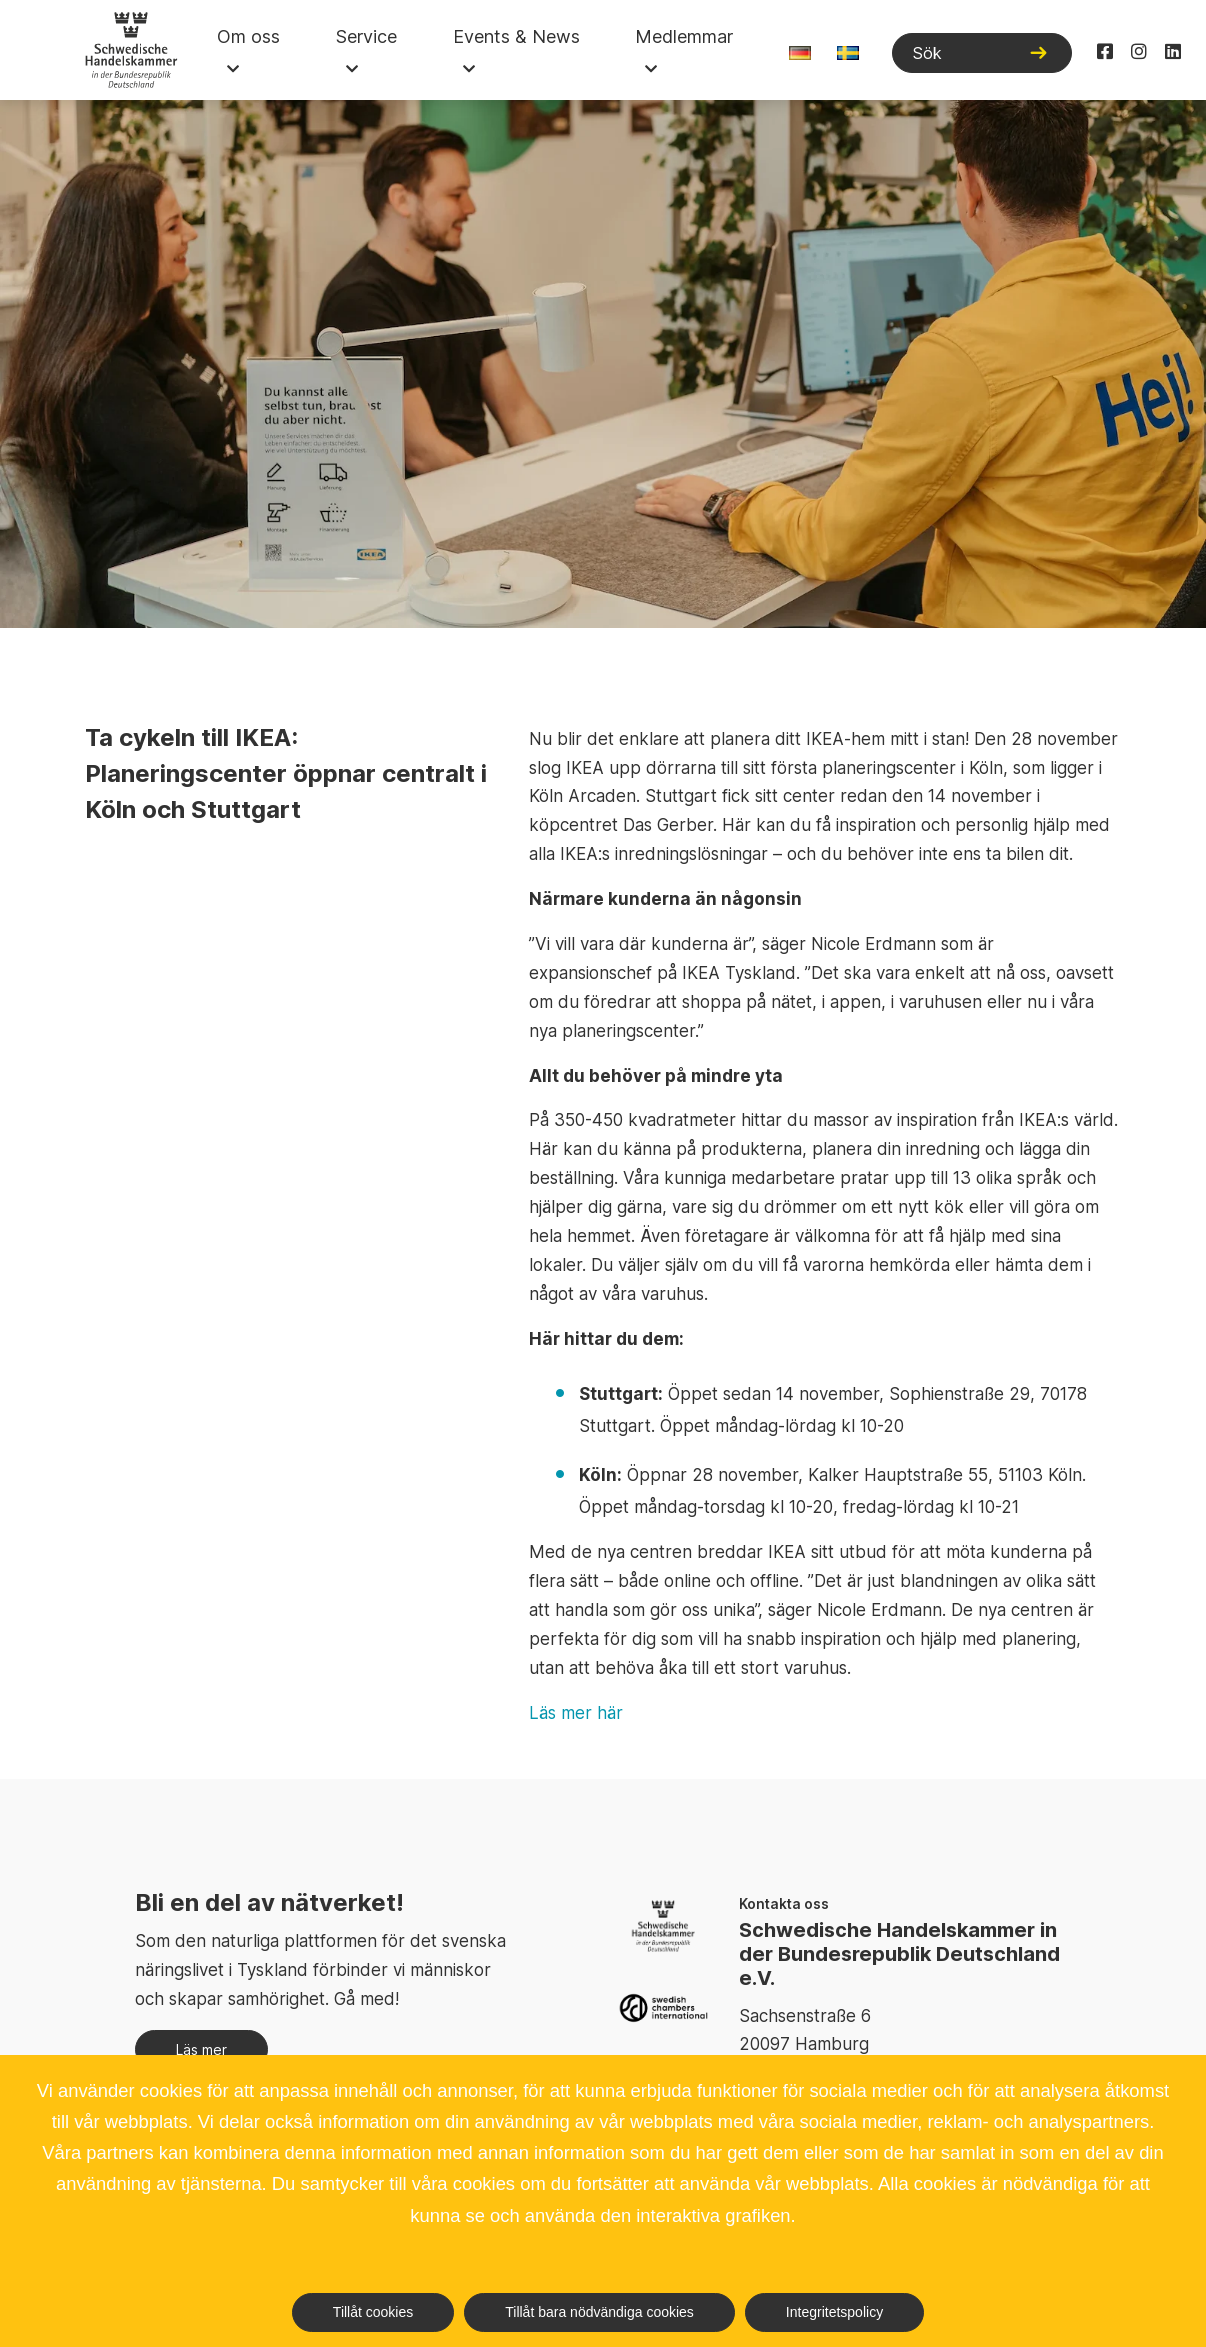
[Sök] (982, 53)
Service (366, 36)
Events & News (516, 36)
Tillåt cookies (373, 2312)
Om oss (248, 36)
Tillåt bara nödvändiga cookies (599, 2312)
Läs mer (201, 2049)
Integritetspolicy (834, 2312)
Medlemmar (684, 36)
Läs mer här (576, 1713)
